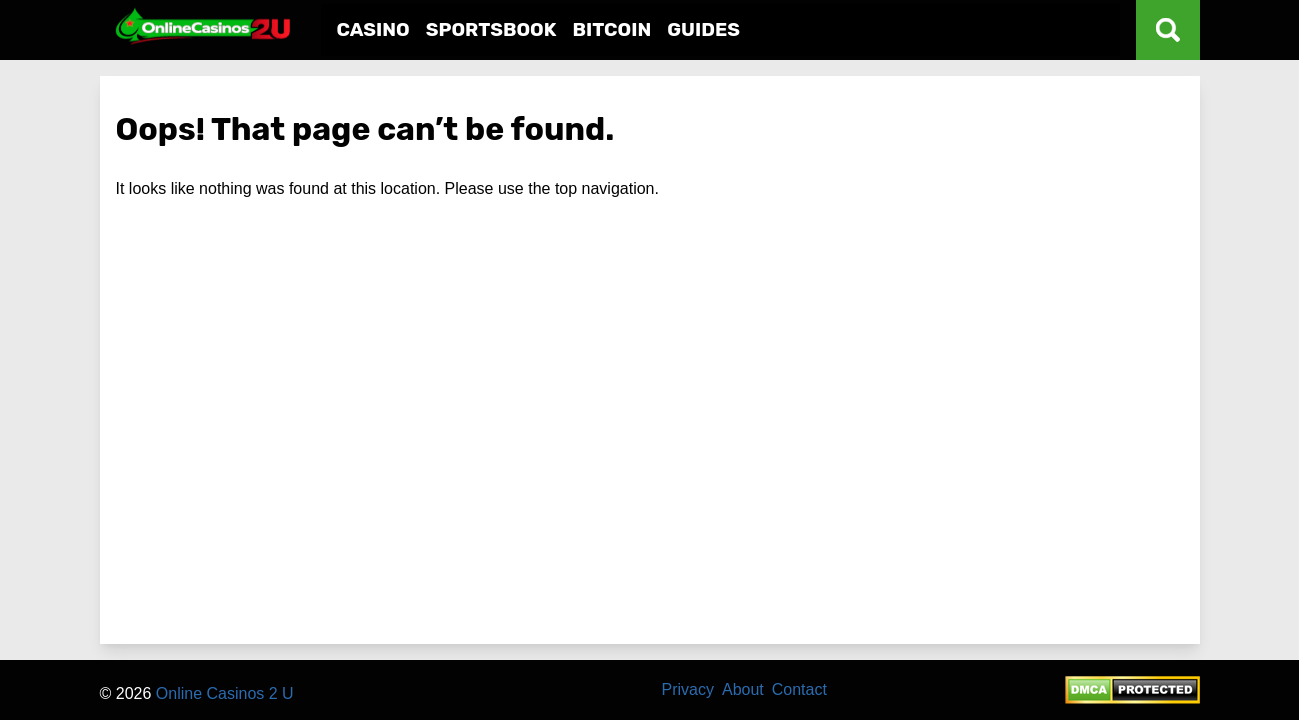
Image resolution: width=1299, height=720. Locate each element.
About (743, 689)
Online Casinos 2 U (225, 693)
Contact (799, 689)
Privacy (688, 689)
